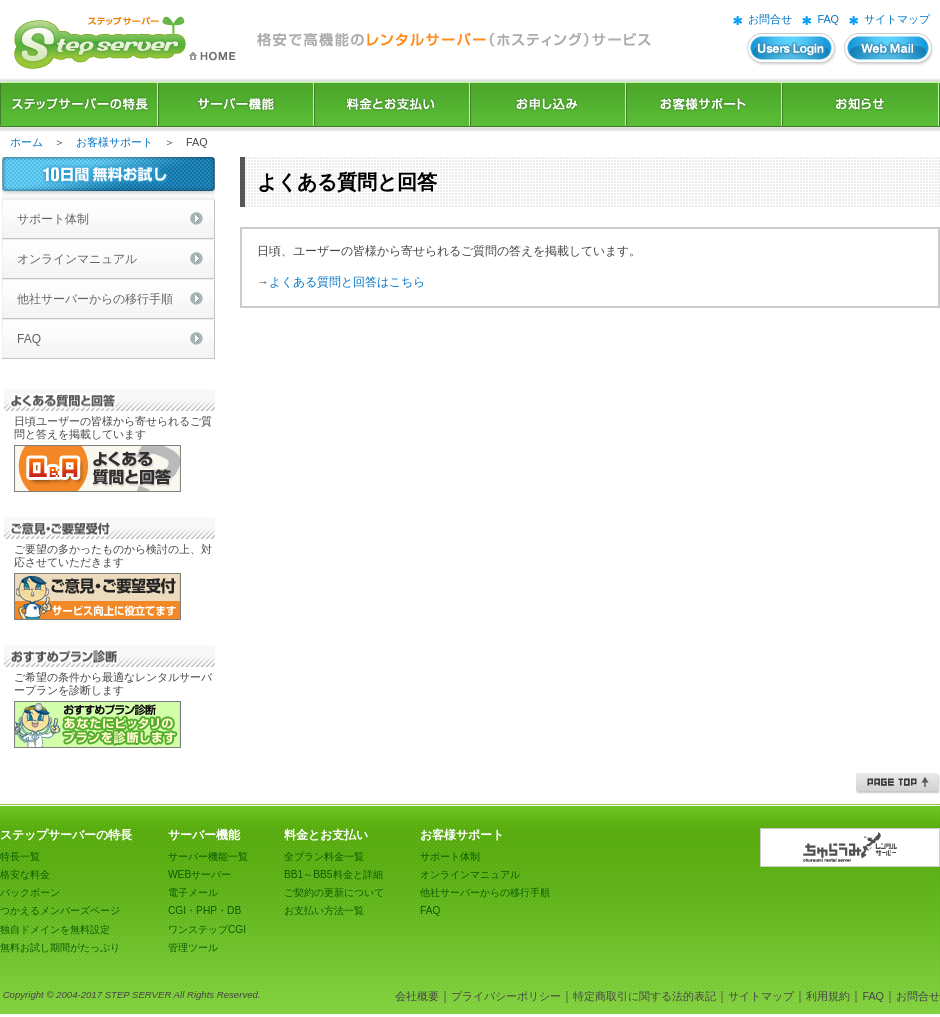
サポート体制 (53, 219)
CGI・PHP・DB (204, 910)
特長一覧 (20, 856)
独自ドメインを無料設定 (55, 929)
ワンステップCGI (207, 929)
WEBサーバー (199, 874)
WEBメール (889, 49)
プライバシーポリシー (506, 996)
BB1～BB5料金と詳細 (333, 874)
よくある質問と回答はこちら (347, 282)
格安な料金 (25, 874)
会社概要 (417, 996)
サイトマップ (897, 19)
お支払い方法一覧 (324, 910)
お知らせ (861, 104)
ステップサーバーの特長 (79, 104)
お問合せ (770, 19)
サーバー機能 (236, 104)
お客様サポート (704, 104)
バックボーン (30, 892)
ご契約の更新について (334, 892)
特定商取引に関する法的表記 (644, 996)
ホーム (26, 142)
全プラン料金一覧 (324, 856)
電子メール (193, 892)
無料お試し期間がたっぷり (60, 947)
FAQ (828, 19)
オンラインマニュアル (77, 259)
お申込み (548, 104)
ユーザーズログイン (792, 49)
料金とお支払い (392, 104)
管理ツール (193, 947)
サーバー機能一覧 (208, 856)
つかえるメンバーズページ (60, 910)
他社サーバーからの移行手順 (95, 299)
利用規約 (828, 996)
